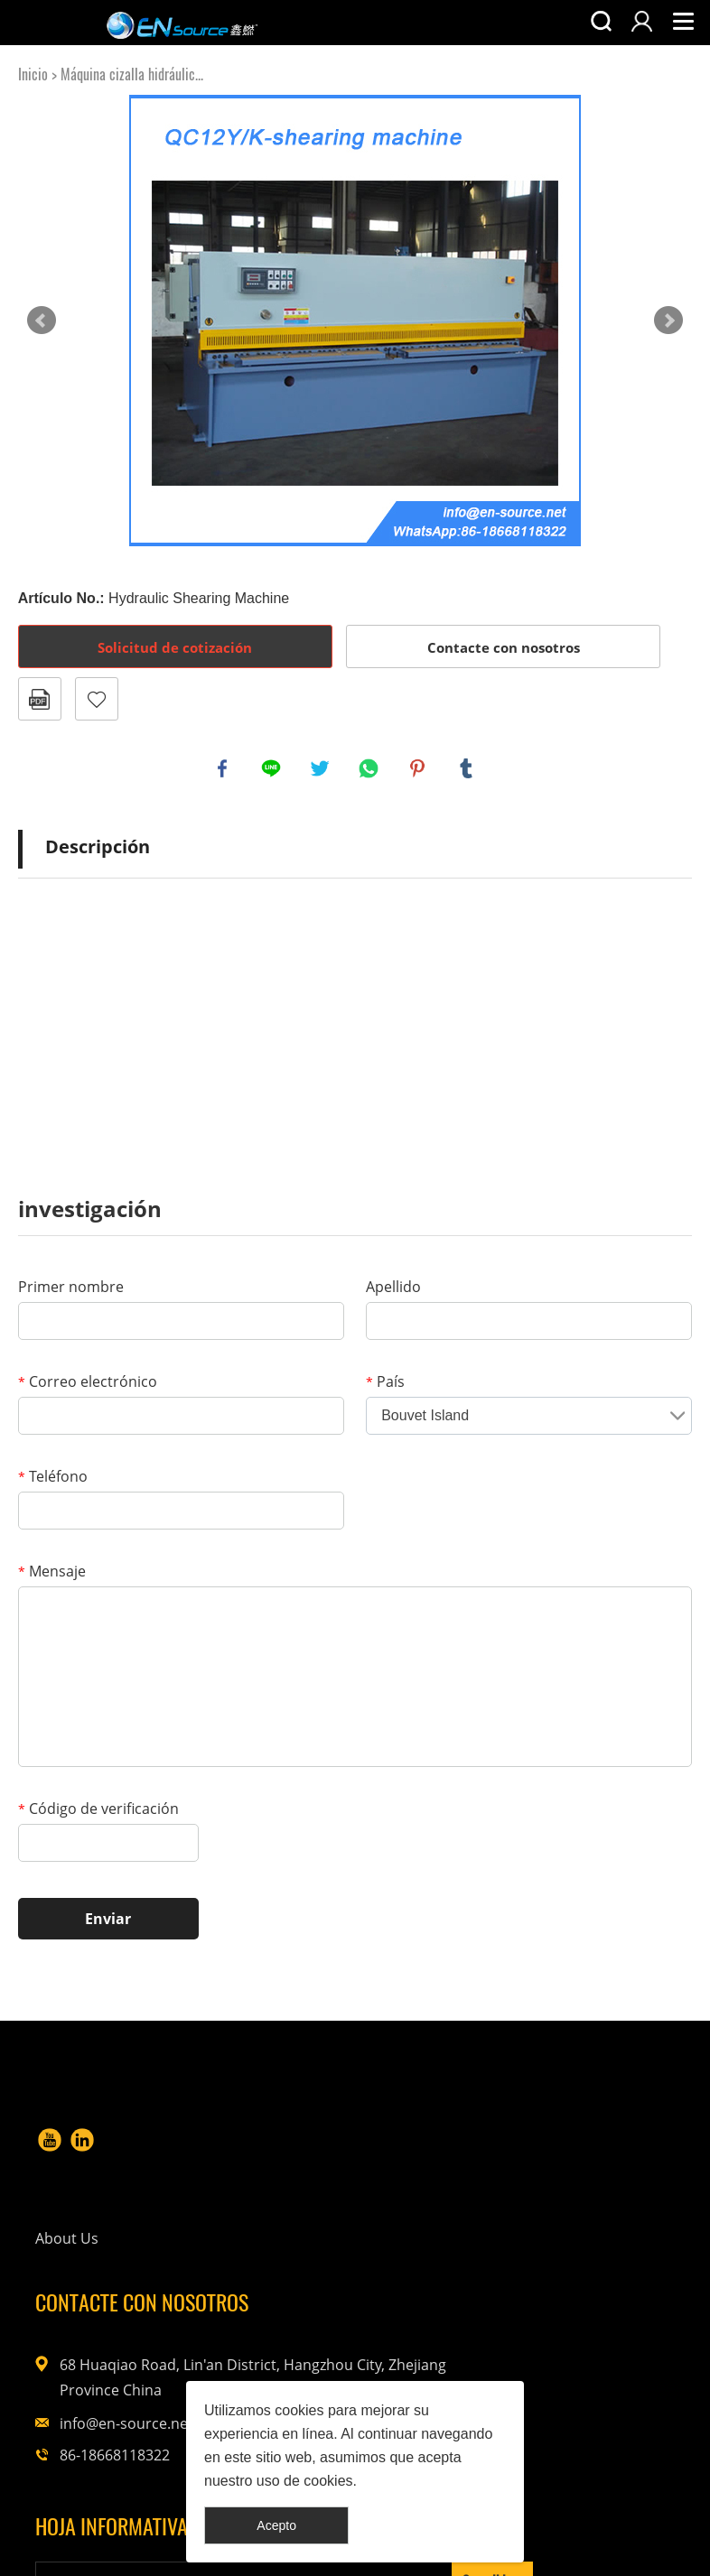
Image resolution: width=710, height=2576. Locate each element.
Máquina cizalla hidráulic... (132, 74)
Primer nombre (71, 1290)
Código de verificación (98, 1812)
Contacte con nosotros (503, 647)
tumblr (467, 770)
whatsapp (370, 770)
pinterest (419, 770)
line (272, 770)
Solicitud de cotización (175, 647)
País (385, 1385)
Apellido (393, 1290)
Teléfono (53, 1480)
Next (668, 320)
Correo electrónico (87, 1385)
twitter (321, 770)
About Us (316, 2143)
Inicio (33, 74)
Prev (41, 320)
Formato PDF (39, 699)
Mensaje (52, 1575)
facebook (224, 770)
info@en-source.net (573, 2288)
